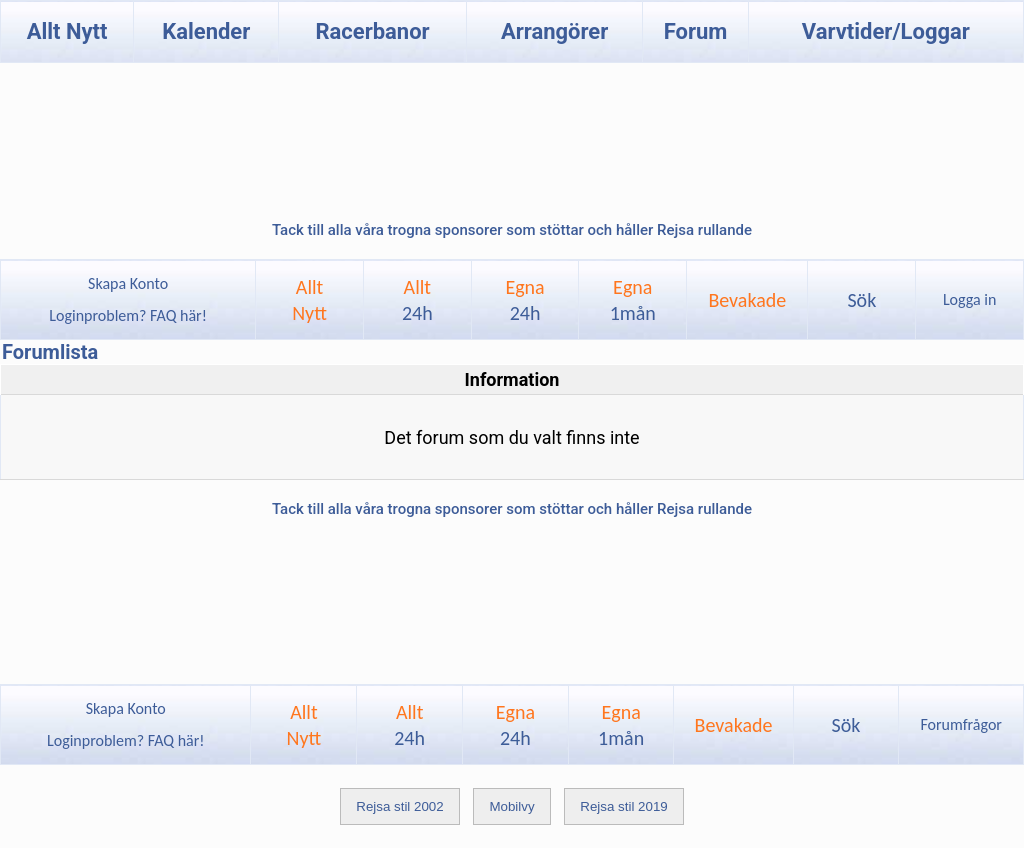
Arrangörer (554, 31)
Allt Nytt (67, 31)
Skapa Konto (128, 283)
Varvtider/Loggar (886, 31)
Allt (417, 300)
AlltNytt (309, 300)
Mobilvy (511, 806)
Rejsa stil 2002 (399, 806)
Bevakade (747, 300)
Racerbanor (372, 31)
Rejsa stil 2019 (623, 806)
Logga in (969, 299)
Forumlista (50, 352)
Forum (696, 31)
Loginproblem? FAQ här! (128, 315)
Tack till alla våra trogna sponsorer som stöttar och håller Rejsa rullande (512, 230)
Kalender (206, 31)
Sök (861, 300)
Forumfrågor (960, 724)
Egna (524, 300)
